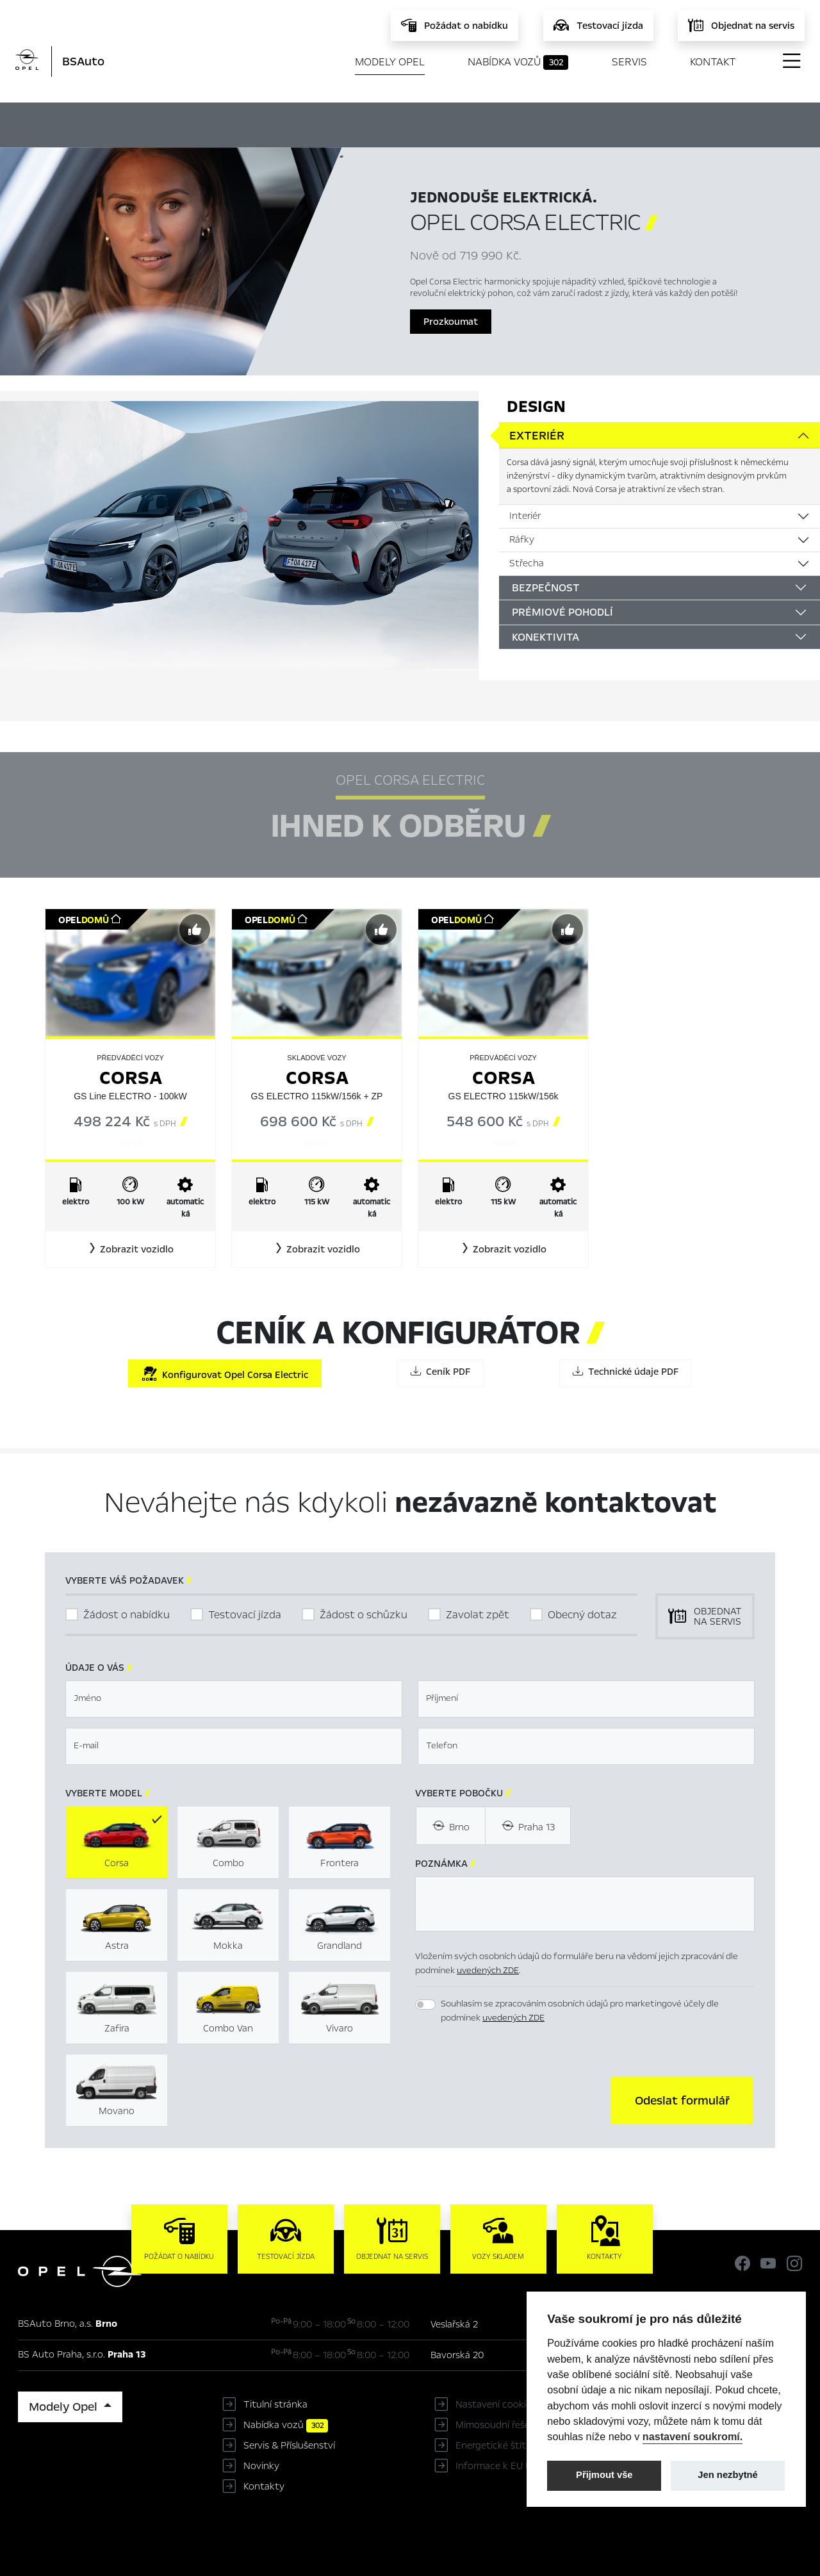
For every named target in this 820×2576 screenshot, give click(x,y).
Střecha (526, 563)
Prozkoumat (450, 321)
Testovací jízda (244, 1614)
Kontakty (263, 2486)
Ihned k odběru (366, 124)
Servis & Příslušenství (289, 2445)
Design (536, 406)
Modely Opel (390, 61)
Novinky (261, 2465)
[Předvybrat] (194, 929)
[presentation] (512, 2099)
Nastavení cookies (495, 2404)
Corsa (130, 1078)
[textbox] (233, 1699)
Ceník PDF (440, 1371)
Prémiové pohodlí (562, 612)
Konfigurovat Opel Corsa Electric (225, 1374)
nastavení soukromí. (693, 2436)
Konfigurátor (473, 123)
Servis (629, 61)
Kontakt (713, 61)
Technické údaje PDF (625, 1371)
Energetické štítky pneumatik (520, 2445)
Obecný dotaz (582, 1614)
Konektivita (545, 637)
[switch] (425, 2004)
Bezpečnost (546, 587)
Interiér (525, 515)
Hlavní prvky (260, 123)
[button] (130, 1249)
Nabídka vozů (518, 62)
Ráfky (521, 539)
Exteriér (536, 435)
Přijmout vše (604, 2475)
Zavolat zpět (477, 1614)
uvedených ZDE (488, 1970)
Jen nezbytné (727, 2475)
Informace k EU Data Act (510, 2465)
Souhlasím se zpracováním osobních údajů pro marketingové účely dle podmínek (580, 2011)
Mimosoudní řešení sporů (510, 2424)
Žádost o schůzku (363, 1614)
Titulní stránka (275, 2404)
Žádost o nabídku (126, 1614)
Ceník (548, 123)
